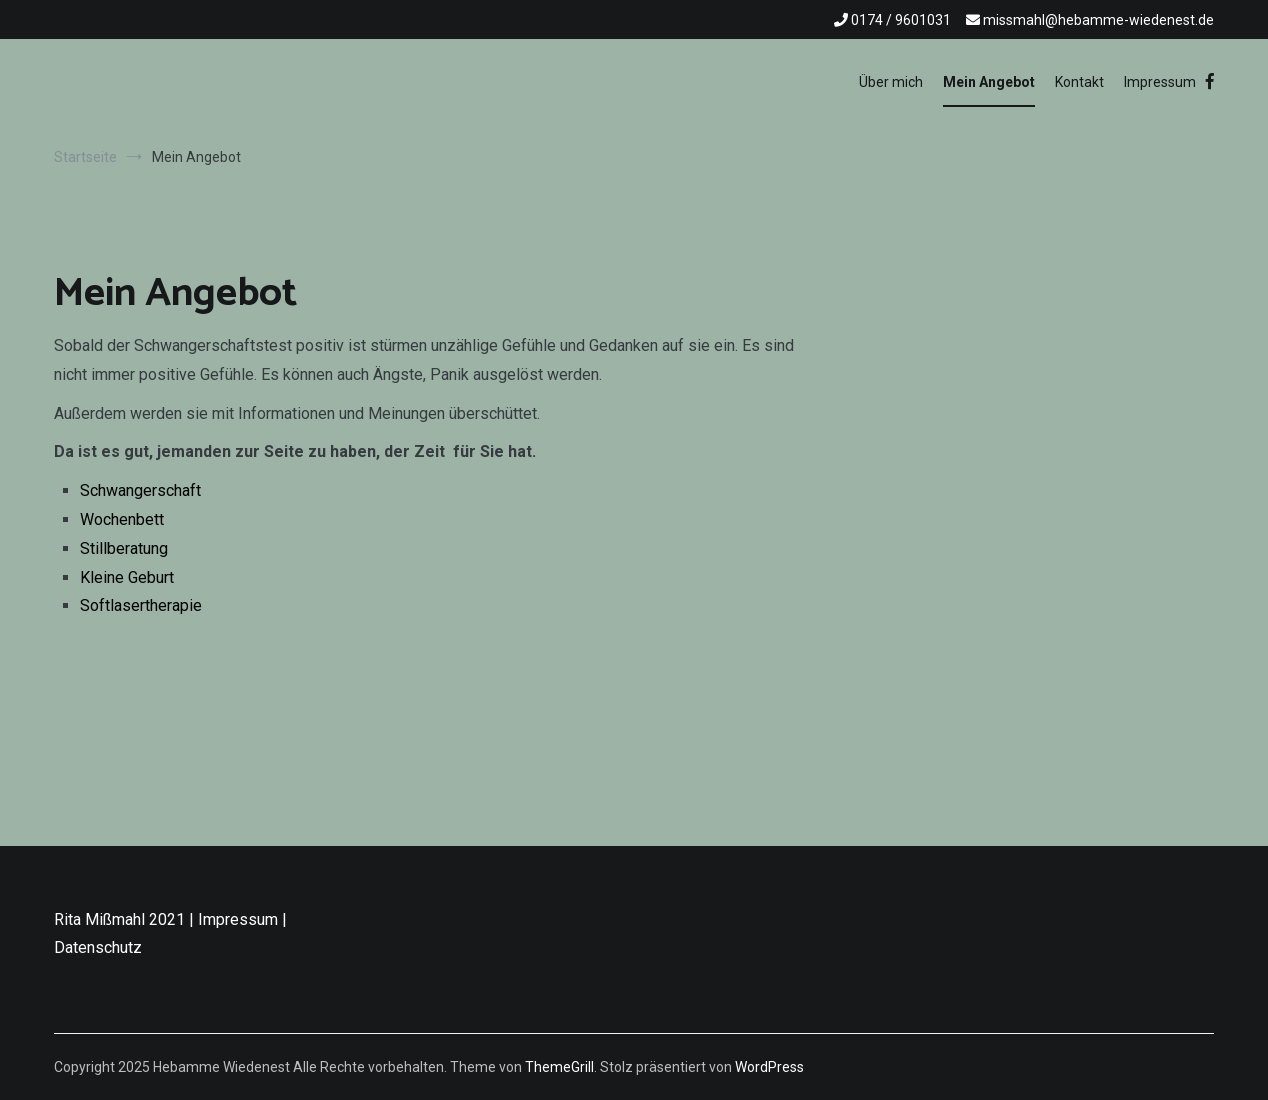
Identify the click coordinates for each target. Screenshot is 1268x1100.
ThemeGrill (559, 1067)
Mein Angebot (989, 82)
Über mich (891, 82)
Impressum (1160, 82)
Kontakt (1079, 82)
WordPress (769, 1067)
